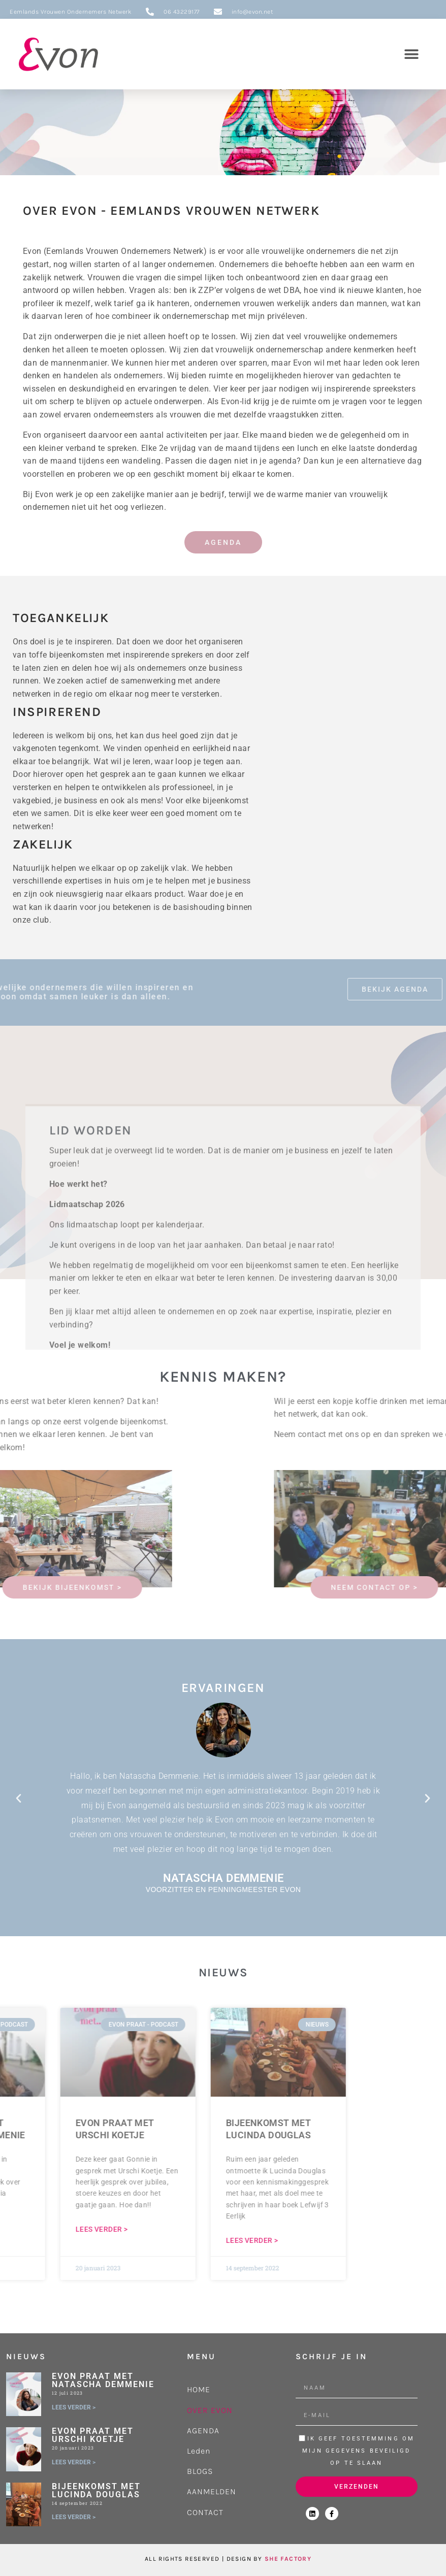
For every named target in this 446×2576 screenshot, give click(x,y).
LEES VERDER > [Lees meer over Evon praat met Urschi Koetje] (73, 2462)
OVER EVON (210, 2410)
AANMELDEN (211, 2491)
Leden (199, 2451)
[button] (411, 54)
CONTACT (205, 2512)
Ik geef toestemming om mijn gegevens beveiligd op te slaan (358, 2451)
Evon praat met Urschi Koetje (93, 2435)
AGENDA (203, 2430)
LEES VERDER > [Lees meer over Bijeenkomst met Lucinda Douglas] (73, 2517)
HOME (198, 2389)
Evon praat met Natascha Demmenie (103, 2380)
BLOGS (200, 2471)
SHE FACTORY (288, 2558)
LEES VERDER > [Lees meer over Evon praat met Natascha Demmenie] (73, 2407)
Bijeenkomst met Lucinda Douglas (96, 2490)
